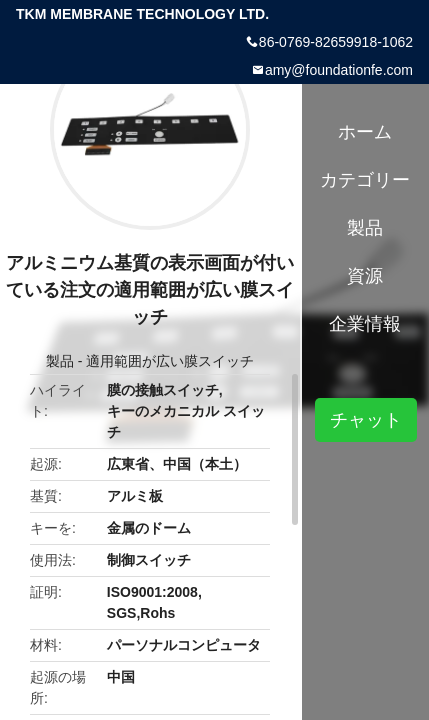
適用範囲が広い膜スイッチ (170, 361)
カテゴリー (365, 180)
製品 (60, 361)
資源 (365, 276)
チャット (366, 420)
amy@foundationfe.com (339, 70)
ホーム (365, 132)
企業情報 (365, 324)
